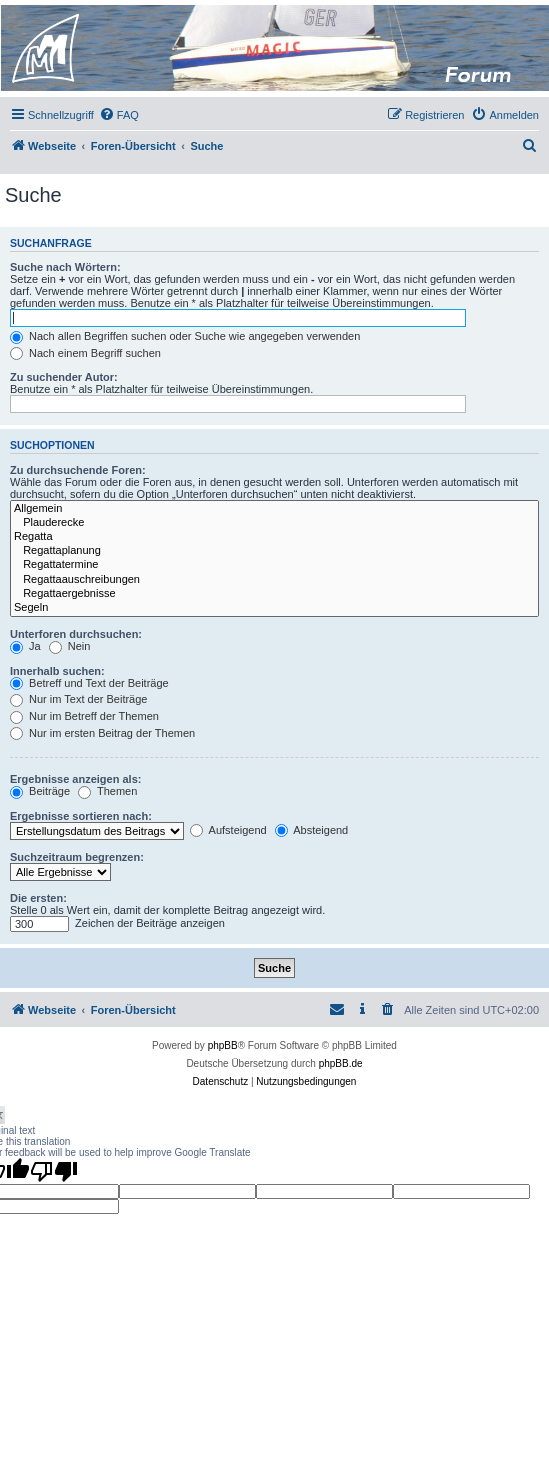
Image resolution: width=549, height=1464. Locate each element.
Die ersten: (38, 898)
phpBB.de (341, 1063)
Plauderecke (274, 523)
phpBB (223, 1045)
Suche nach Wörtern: (65, 267)
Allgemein (274, 509)
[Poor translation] (54, 1171)
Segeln (274, 608)
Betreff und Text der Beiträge (89, 683)
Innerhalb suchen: (57, 671)
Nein (70, 646)
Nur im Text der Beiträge (78, 699)
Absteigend (312, 830)
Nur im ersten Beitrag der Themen (102, 733)
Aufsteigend (228, 830)
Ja (25, 646)
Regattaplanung (274, 551)
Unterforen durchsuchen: (76, 634)
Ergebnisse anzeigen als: (75, 779)
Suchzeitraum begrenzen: (77, 857)
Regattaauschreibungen (274, 580)
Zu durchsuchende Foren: (78, 470)
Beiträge (40, 791)
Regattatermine (274, 565)
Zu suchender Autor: (64, 377)
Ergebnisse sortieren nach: (81, 816)
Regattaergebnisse (274, 594)
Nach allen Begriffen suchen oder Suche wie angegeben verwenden (185, 336)
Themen (107, 791)
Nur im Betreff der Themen (84, 716)
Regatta (274, 537)
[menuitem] (119, 115)
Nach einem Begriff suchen (85, 353)
